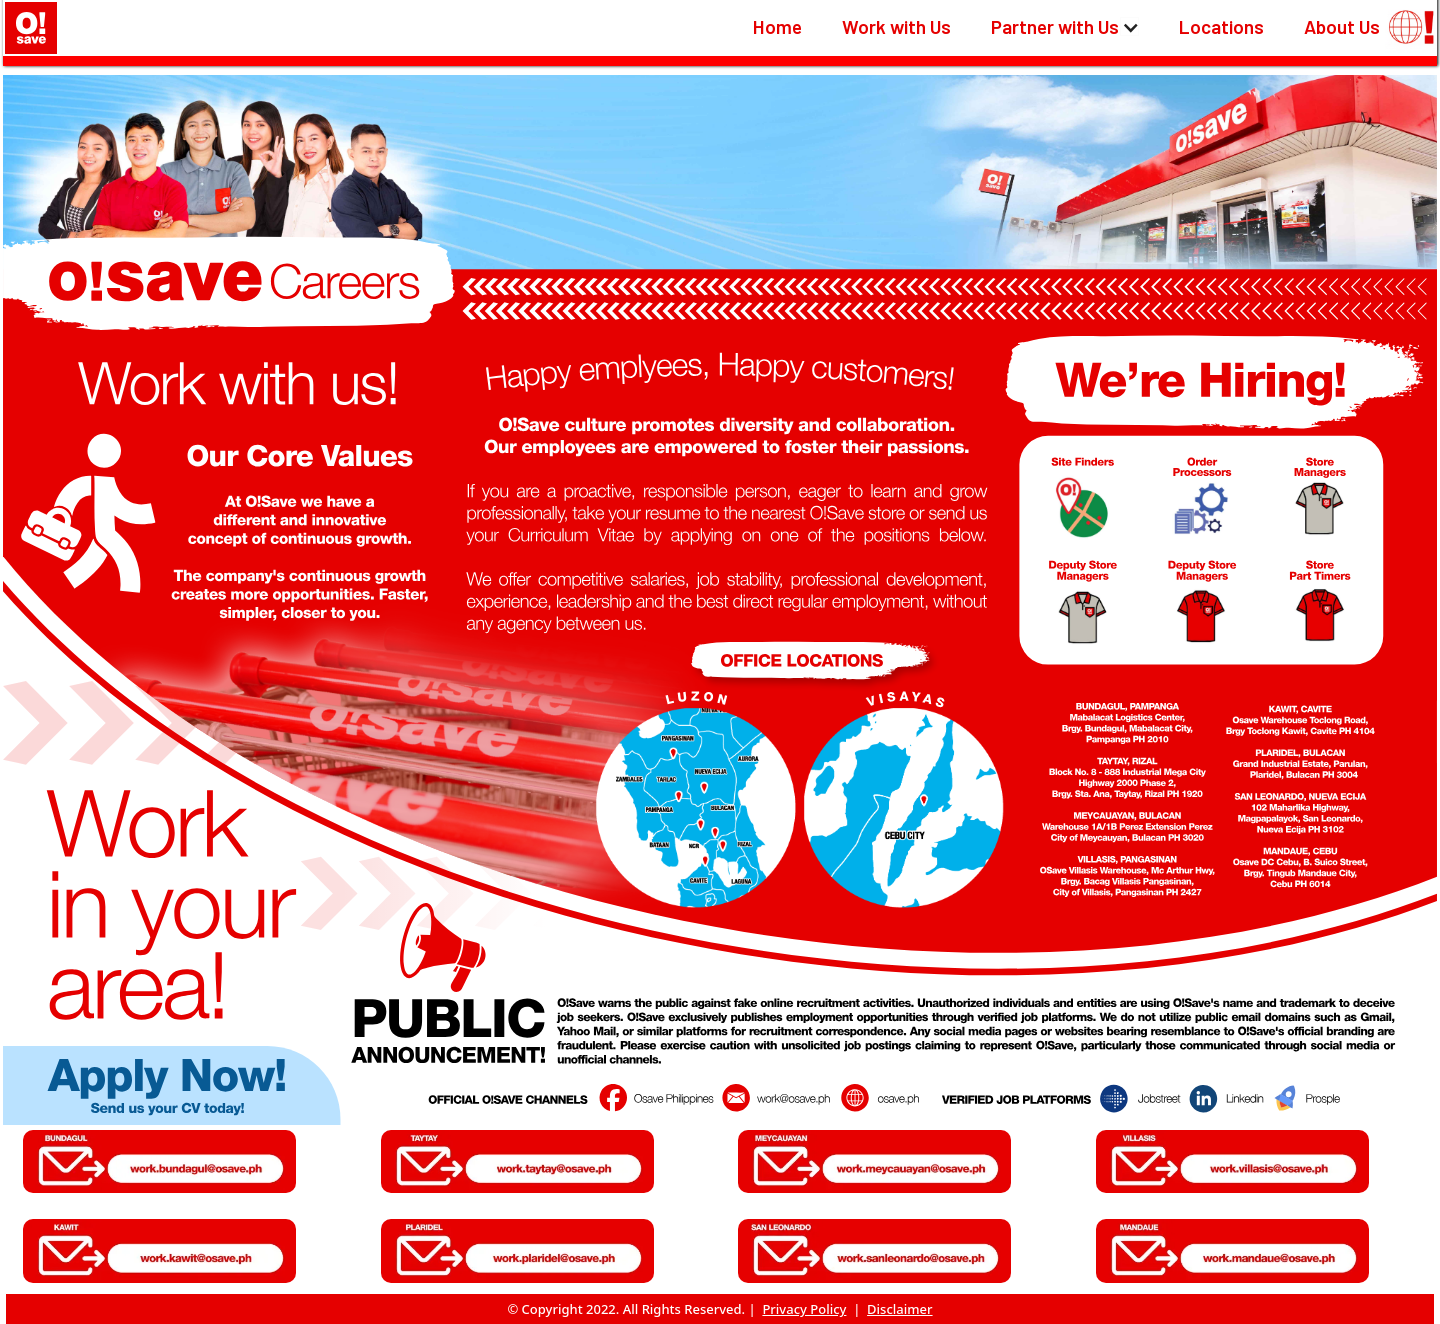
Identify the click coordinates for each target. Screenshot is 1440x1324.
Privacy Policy (804, 1309)
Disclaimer (899, 1309)
